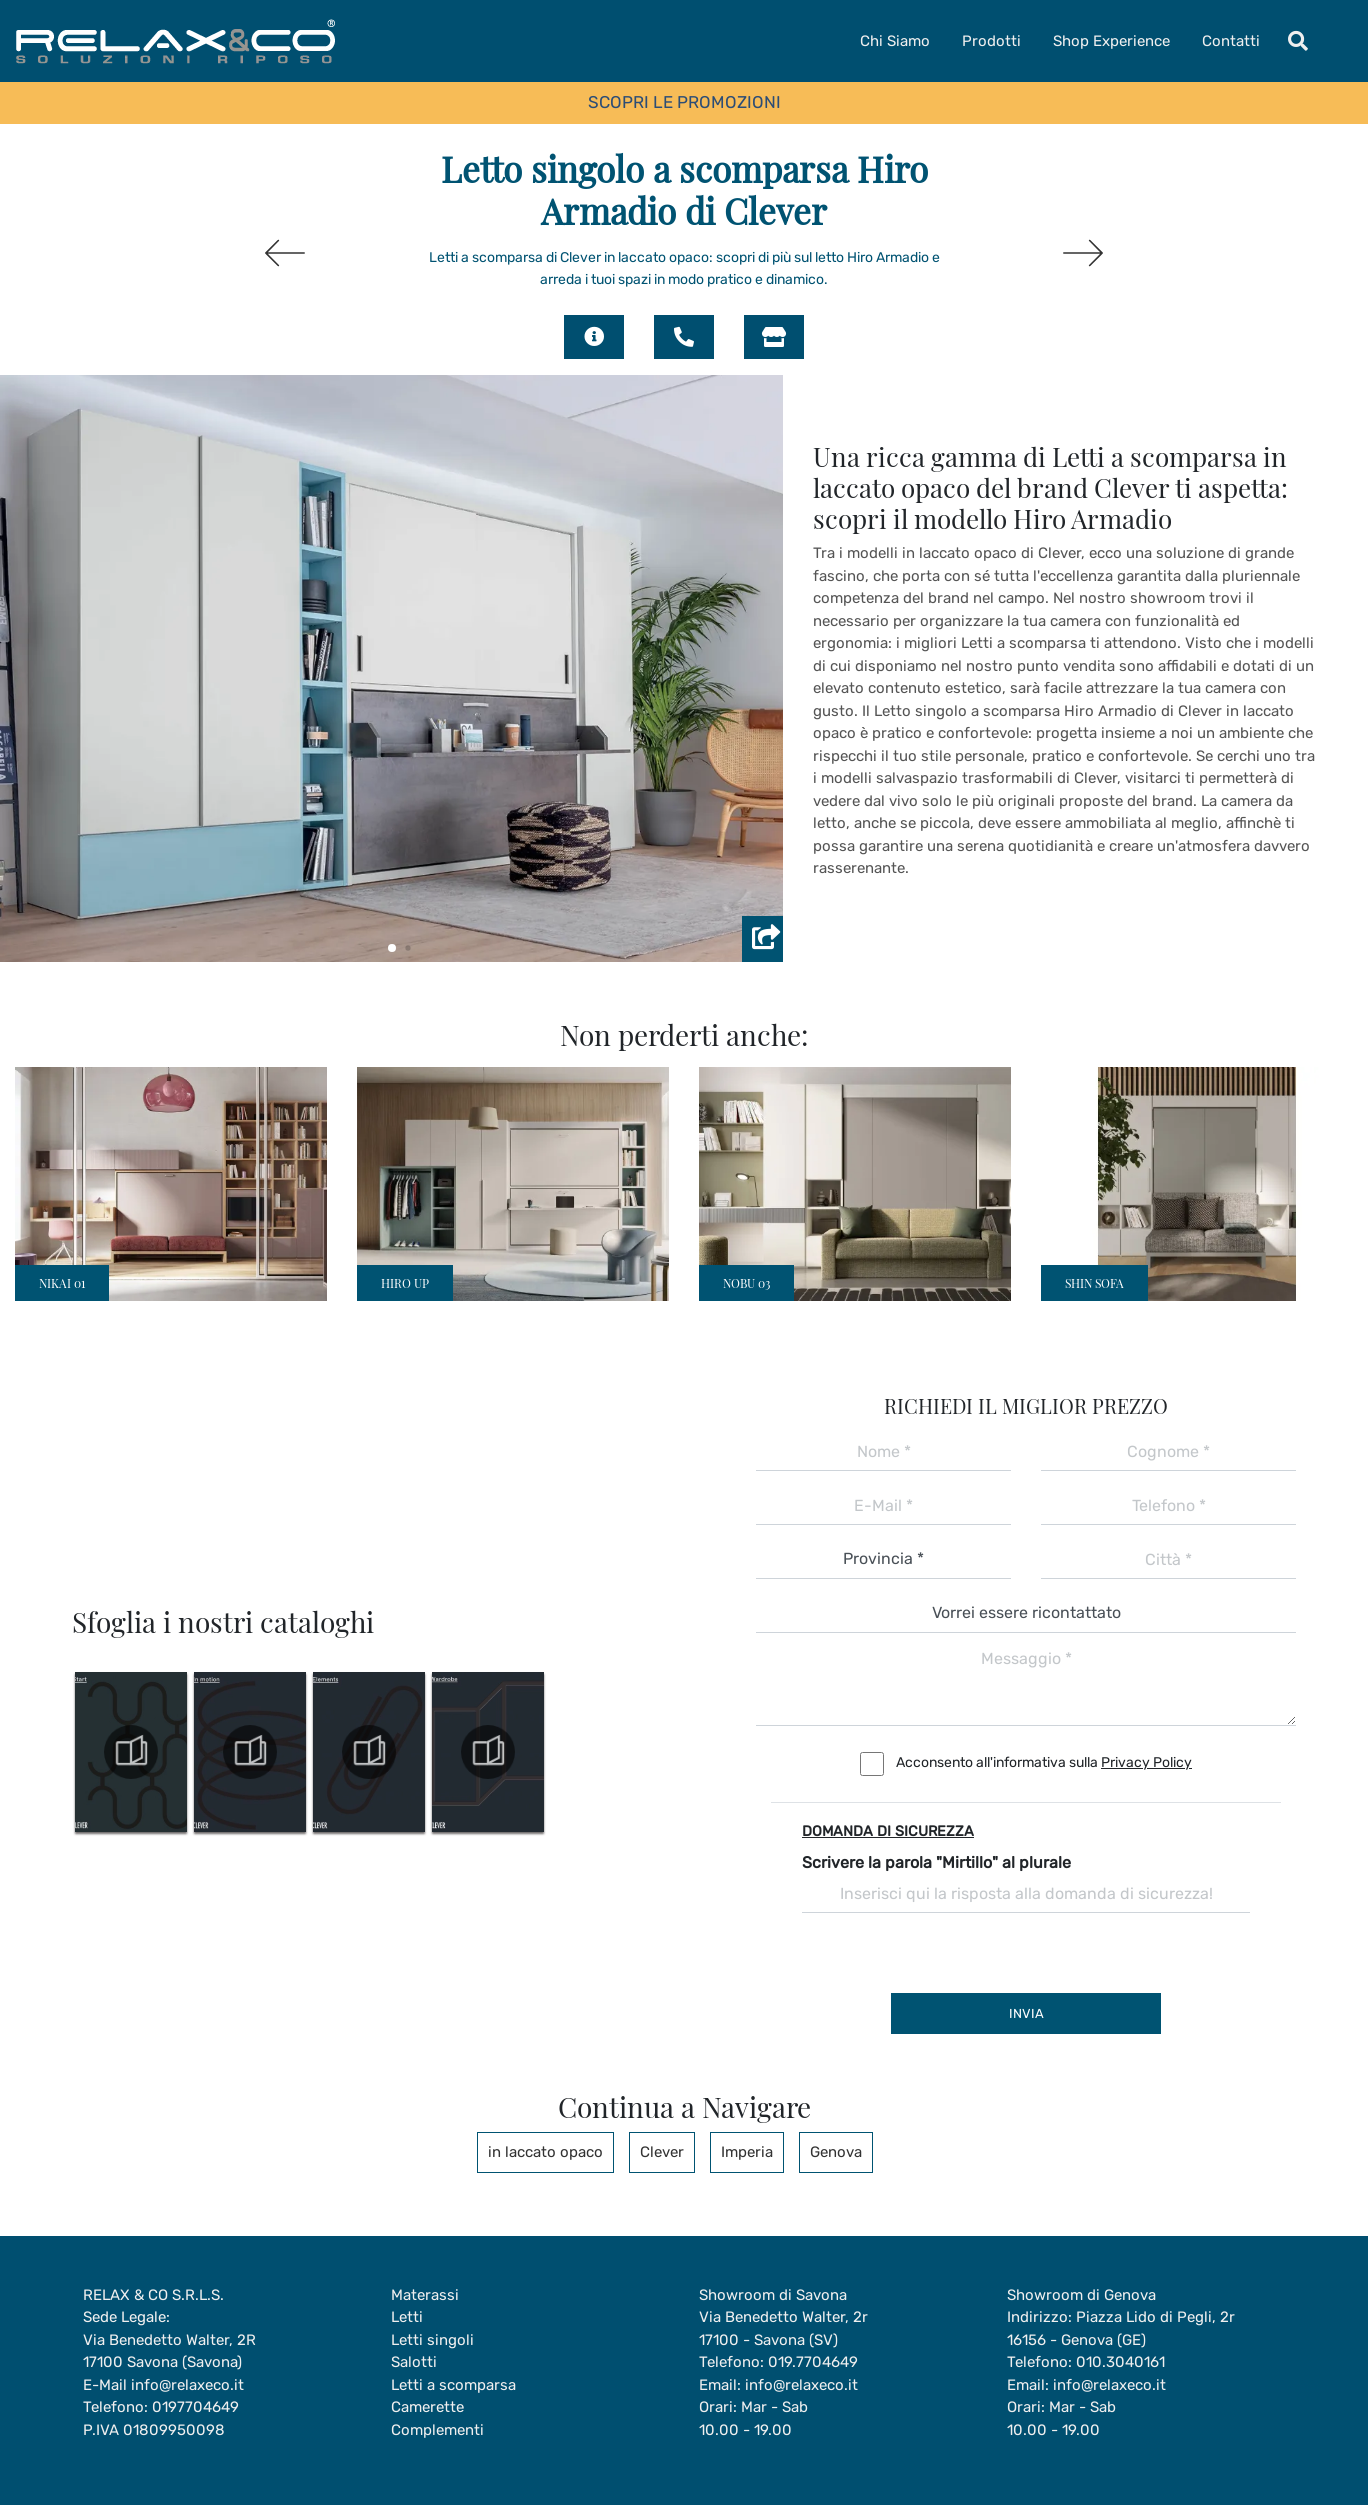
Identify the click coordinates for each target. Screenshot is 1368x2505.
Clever (662, 2152)
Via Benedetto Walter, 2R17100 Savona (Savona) (169, 2351)
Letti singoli (432, 2340)
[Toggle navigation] (1298, 41)
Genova (836, 2152)
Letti (407, 2317)
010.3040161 (1120, 2362)
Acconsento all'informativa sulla (1044, 1762)
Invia (1026, 2013)
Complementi (437, 2430)
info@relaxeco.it (187, 2385)
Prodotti (991, 41)
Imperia (747, 2152)
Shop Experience (1111, 41)
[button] (392, 948)
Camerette (427, 2407)
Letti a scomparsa (453, 2385)
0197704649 (195, 2407)
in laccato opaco (545, 2152)
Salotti (414, 2362)
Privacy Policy (1146, 1762)
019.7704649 (813, 2362)
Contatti (1231, 41)
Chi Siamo (895, 41)
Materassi (425, 2295)
